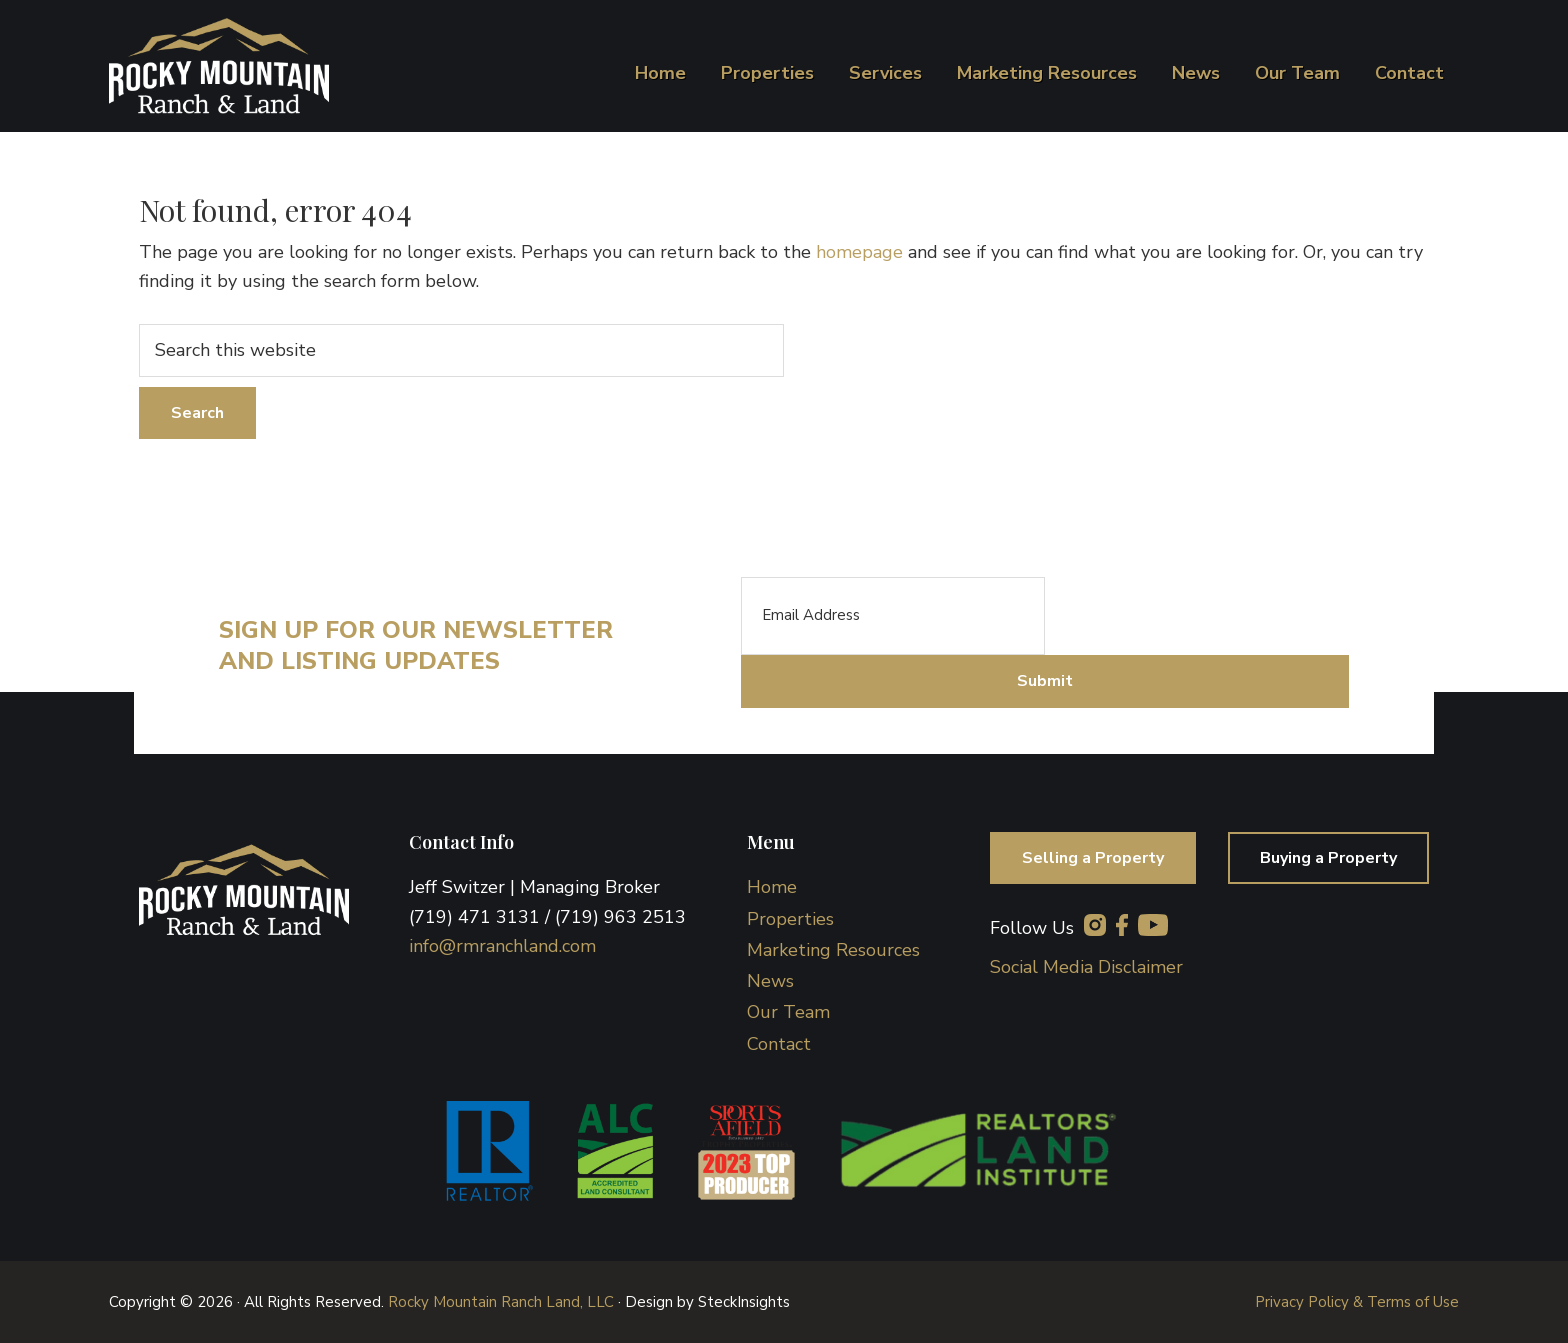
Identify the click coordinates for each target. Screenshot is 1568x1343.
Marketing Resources (833, 950)
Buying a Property (1328, 858)
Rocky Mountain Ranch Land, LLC (501, 1302)
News (770, 981)
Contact (779, 1044)
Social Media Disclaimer (1086, 967)
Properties (790, 919)
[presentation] (1197, 616)
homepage (859, 252)
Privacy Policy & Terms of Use (1357, 1302)
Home (772, 887)
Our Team (788, 1012)
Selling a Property (1093, 858)
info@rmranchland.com (502, 946)
